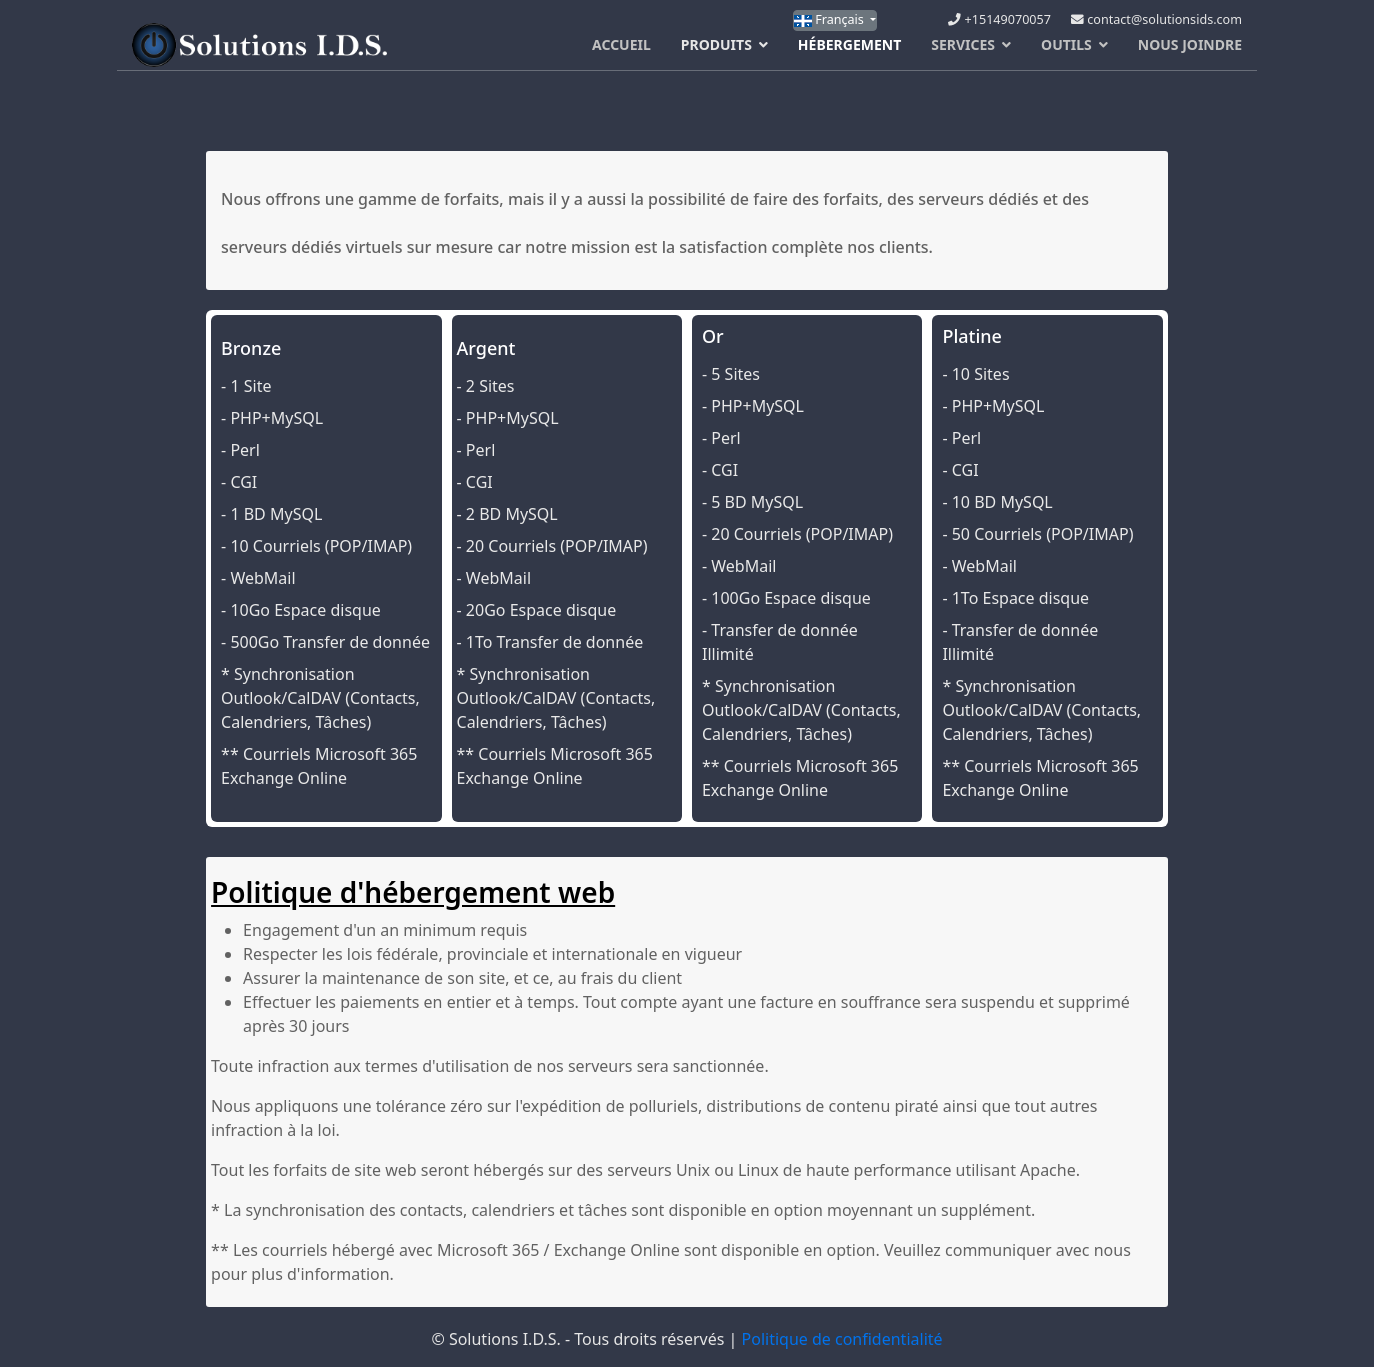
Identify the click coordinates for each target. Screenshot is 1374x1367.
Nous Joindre (1190, 44)
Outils (1066, 44)
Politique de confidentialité (842, 1339)
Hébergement (849, 44)
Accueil (621, 44)
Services (963, 44)
